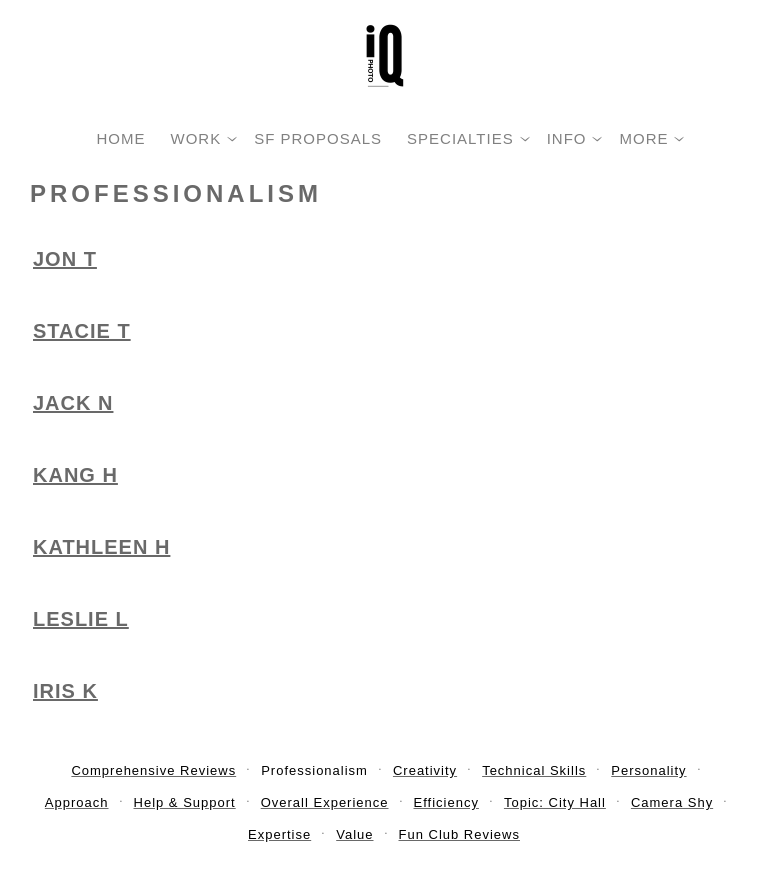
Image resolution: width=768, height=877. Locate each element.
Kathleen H (101, 547)
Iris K (65, 691)
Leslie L (81, 619)
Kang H (75, 475)
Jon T (65, 259)
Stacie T (82, 331)
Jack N (73, 403)
